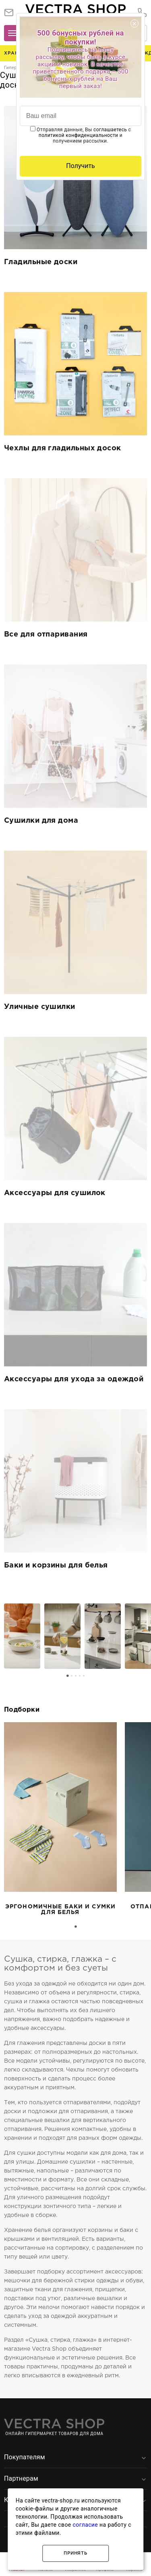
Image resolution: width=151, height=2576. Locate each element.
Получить (80, 166)
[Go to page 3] (76, 1676)
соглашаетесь (110, 129)
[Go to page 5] (84, 1676)
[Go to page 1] (67, 1676)
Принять (75, 2553)
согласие (85, 2524)
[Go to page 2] (71, 1676)
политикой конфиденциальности (78, 135)
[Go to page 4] (80, 1676)
